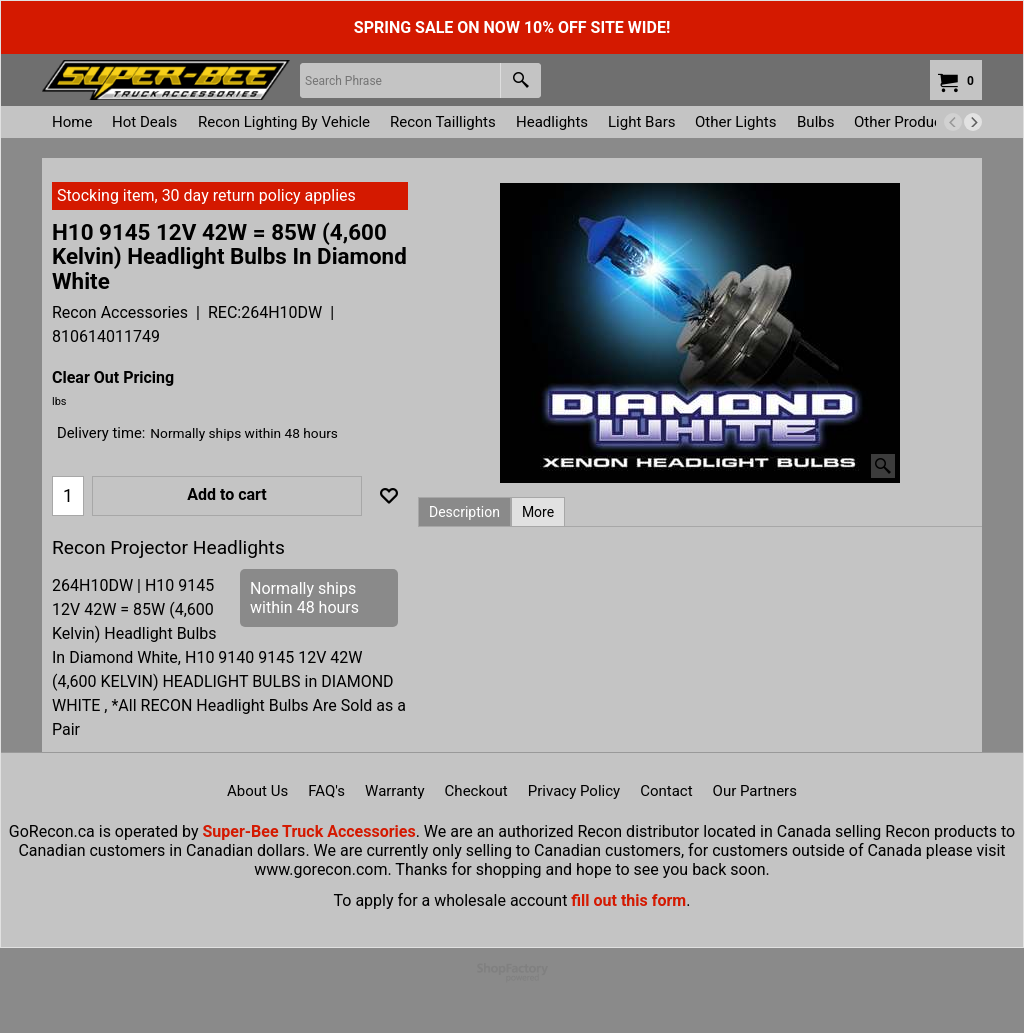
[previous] (953, 122)
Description (464, 512)
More (538, 512)
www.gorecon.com (320, 869)
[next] (973, 122)
